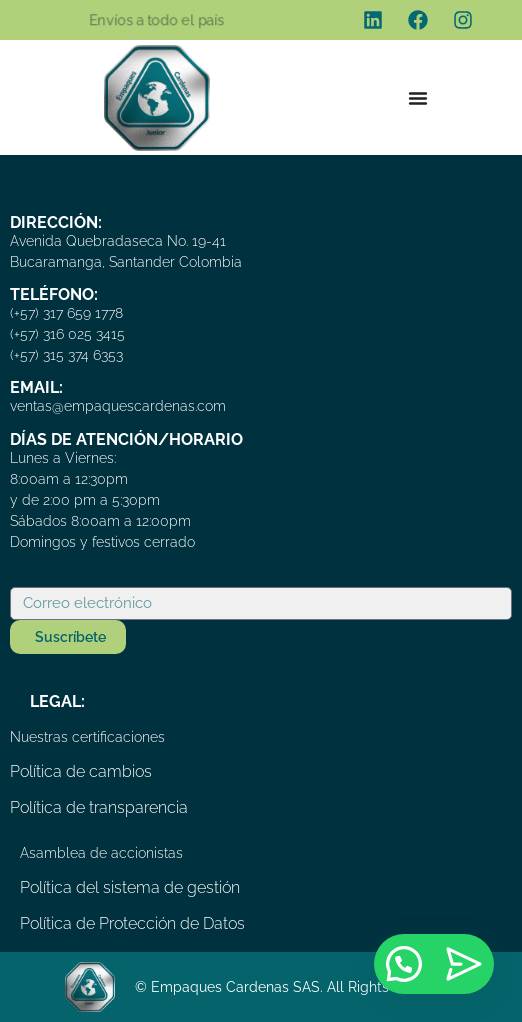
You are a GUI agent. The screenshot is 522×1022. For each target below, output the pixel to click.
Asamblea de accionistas (101, 853)
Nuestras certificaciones (87, 737)
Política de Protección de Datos (132, 923)
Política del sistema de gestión (130, 887)
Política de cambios (81, 771)
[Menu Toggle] (418, 98)
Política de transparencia (99, 807)
